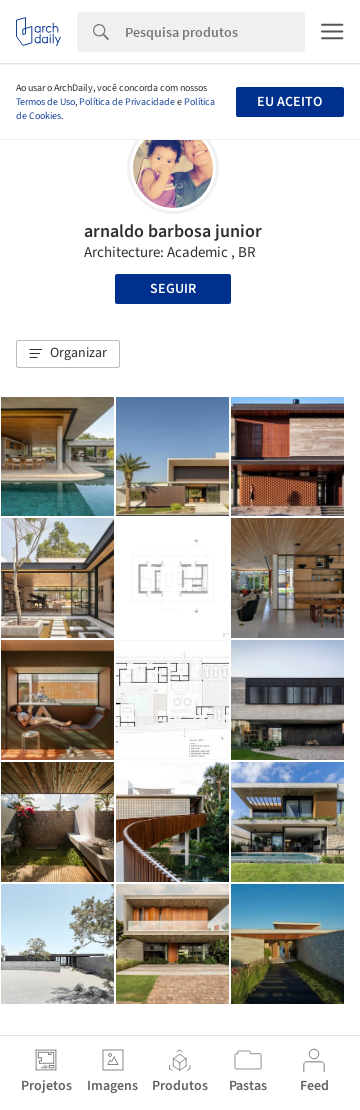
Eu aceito (289, 102)
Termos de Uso (45, 102)
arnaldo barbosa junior (173, 231)
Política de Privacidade (127, 102)
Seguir (173, 289)
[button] (68, 354)
